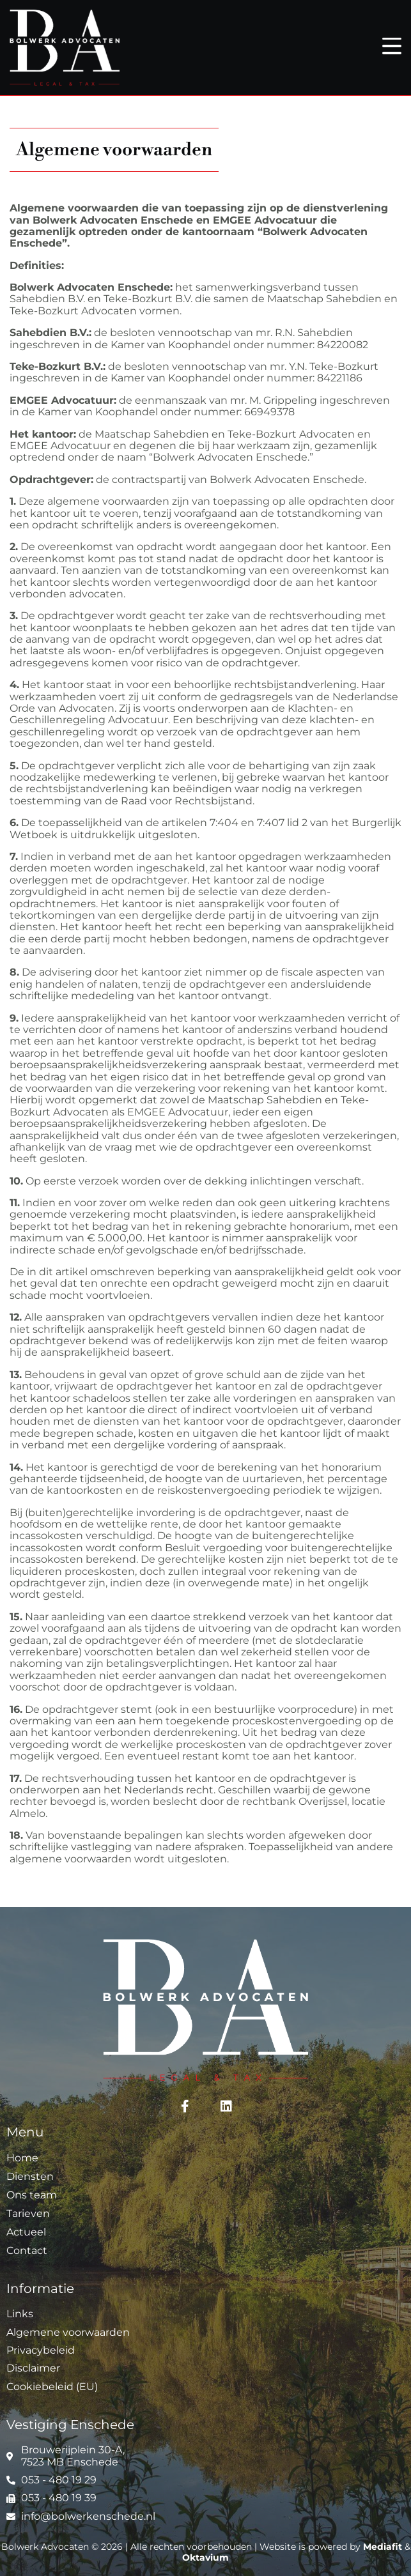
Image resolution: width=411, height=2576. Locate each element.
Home (22, 2158)
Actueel (26, 2232)
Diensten (30, 2176)
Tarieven (28, 2213)
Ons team (31, 2195)
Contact (26, 2250)
